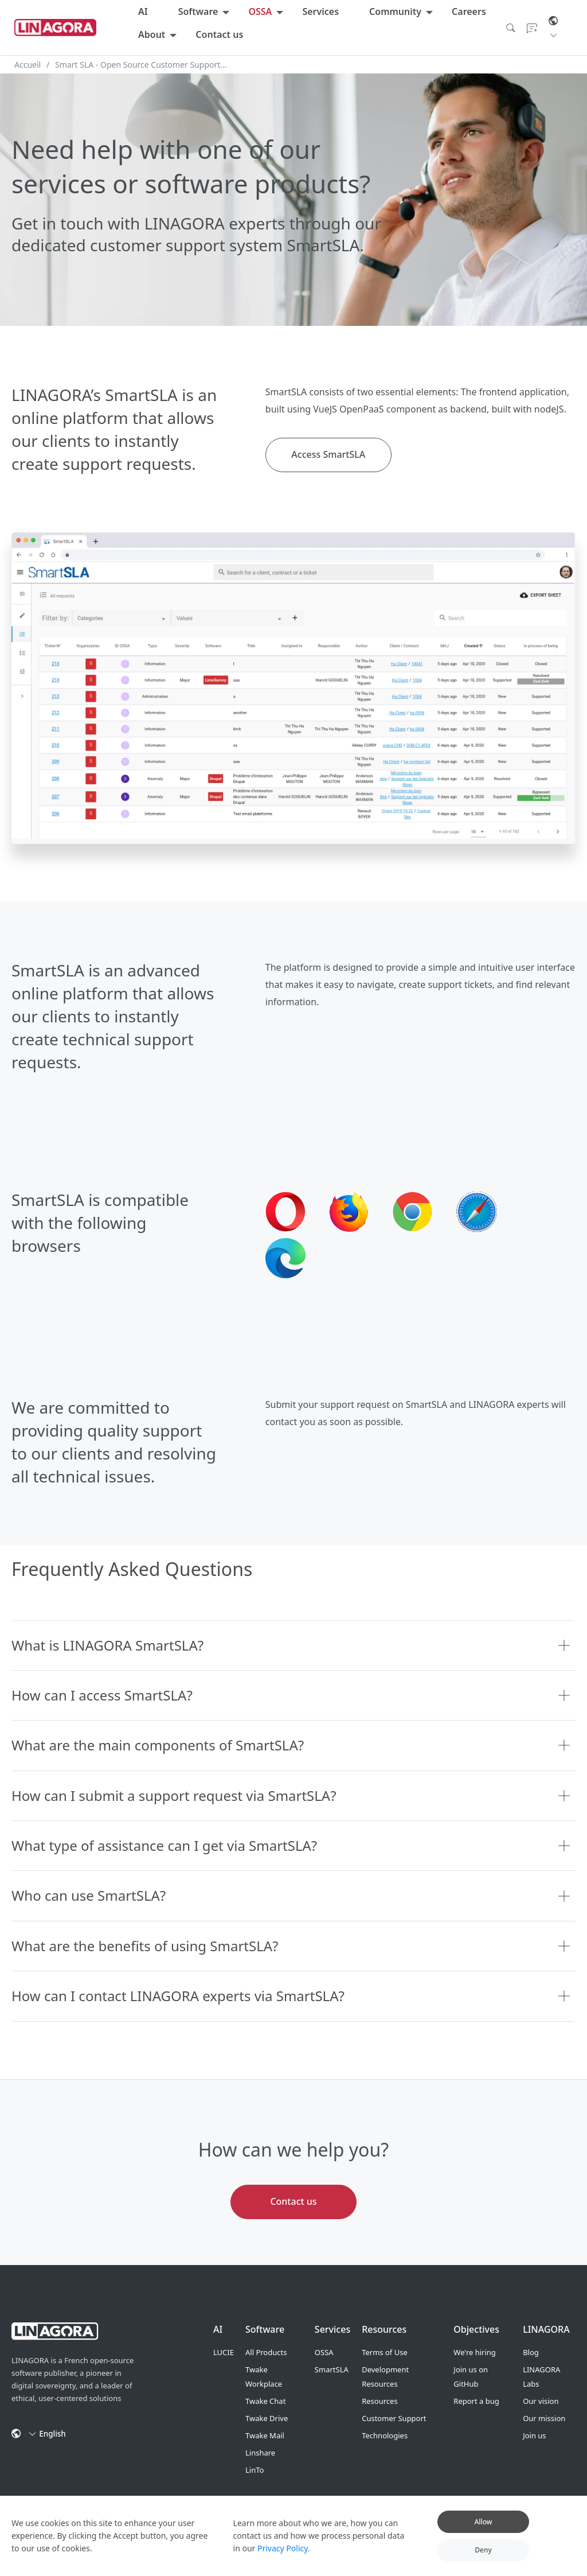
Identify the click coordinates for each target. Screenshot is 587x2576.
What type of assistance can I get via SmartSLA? (164, 1845)
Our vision (540, 2401)
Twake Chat (265, 2401)
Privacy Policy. (283, 2548)
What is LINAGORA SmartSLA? (107, 1645)
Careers (469, 11)
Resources (379, 2401)
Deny (483, 2550)
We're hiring (474, 2352)
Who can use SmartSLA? (88, 1895)
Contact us (219, 34)
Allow (483, 2522)
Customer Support (394, 2418)
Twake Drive (266, 2418)
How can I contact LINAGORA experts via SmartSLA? (178, 1995)
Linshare (260, 2452)
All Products (266, 2352)
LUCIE (223, 2352)
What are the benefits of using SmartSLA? (145, 1945)
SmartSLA (332, 2369)
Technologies (385, 2435)
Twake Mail (264, 2435)
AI (143, 11)
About (151, 34)
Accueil (27, 64)
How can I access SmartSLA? (102, 1695)
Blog (531, 2352)
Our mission (544, 2418)
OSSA (260, 11)
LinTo (254, 2470)
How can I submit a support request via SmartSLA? (173, 1795)
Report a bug (476, 2401)
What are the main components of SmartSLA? (157, 1745)
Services (320, 11)
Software (198, 11)
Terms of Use (385, 2352)
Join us (534, 2435)
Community (395, 11)
